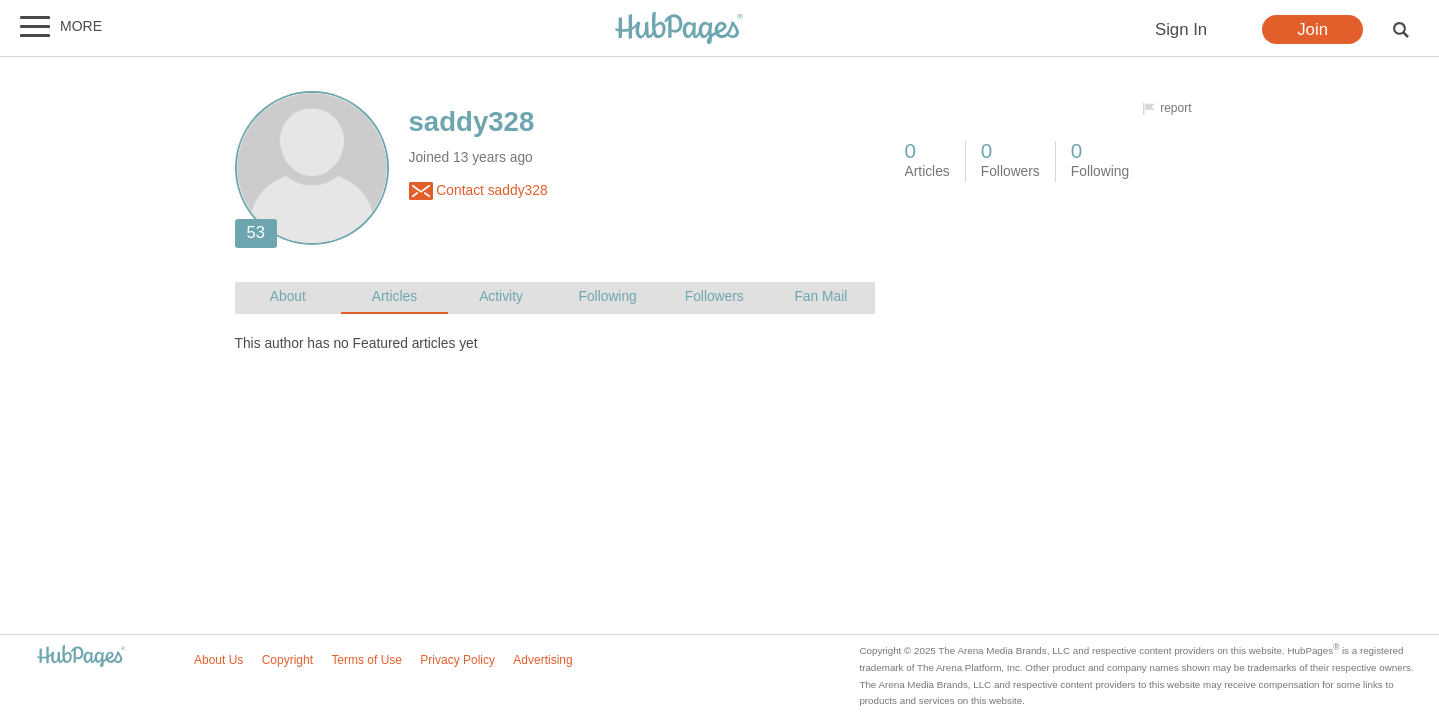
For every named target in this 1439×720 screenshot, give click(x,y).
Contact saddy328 (478, 191)
